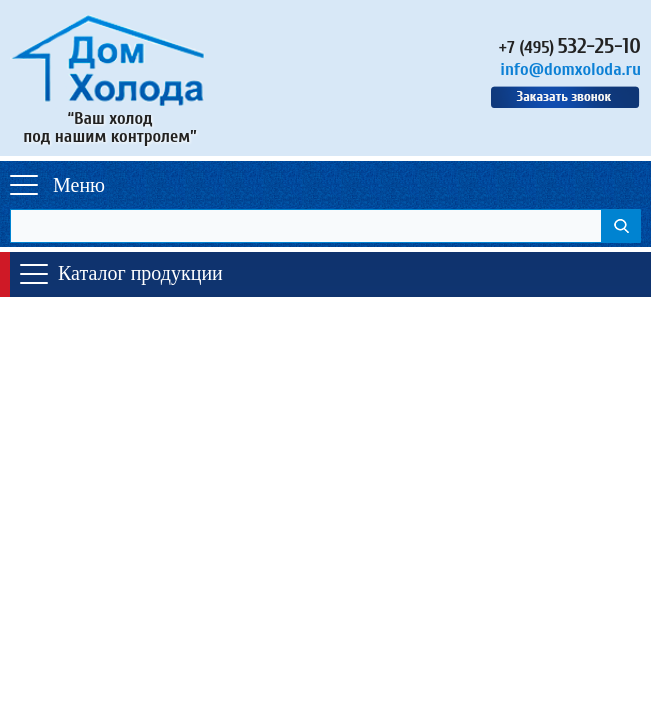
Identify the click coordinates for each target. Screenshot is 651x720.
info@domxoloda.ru (570, 69)
